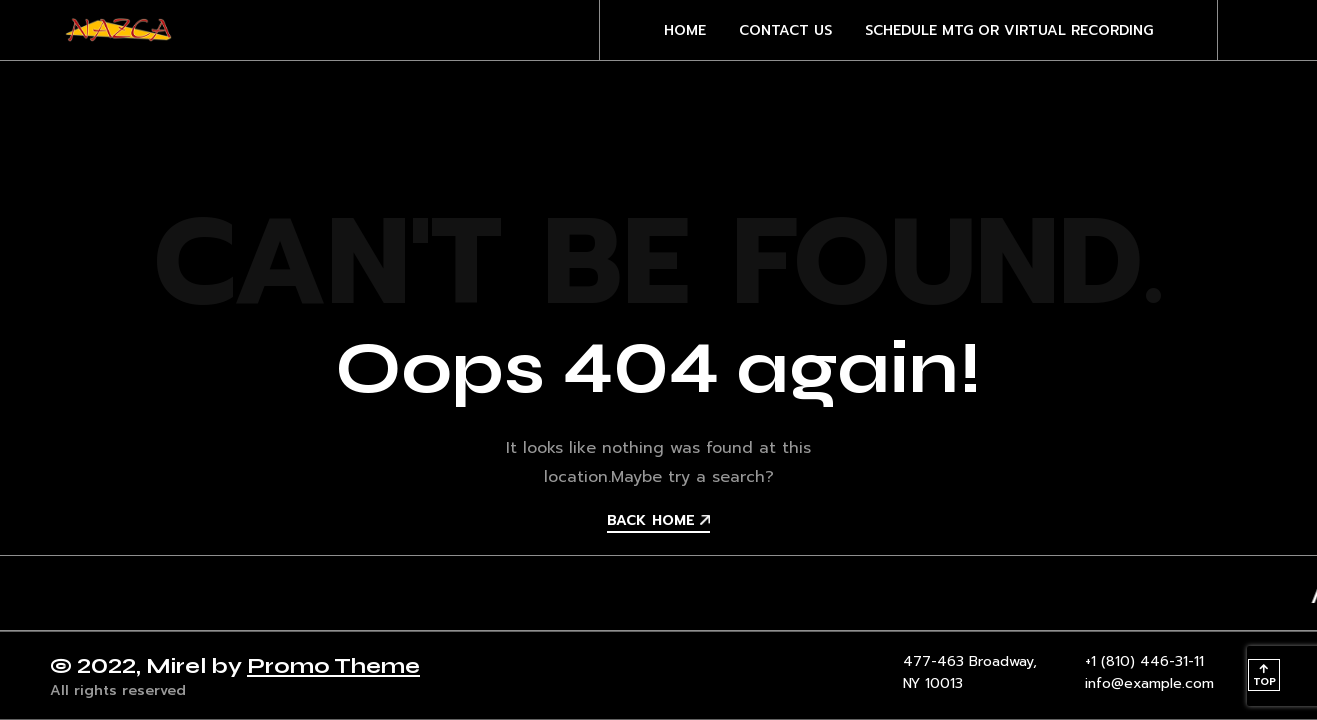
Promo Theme (333, 666)
